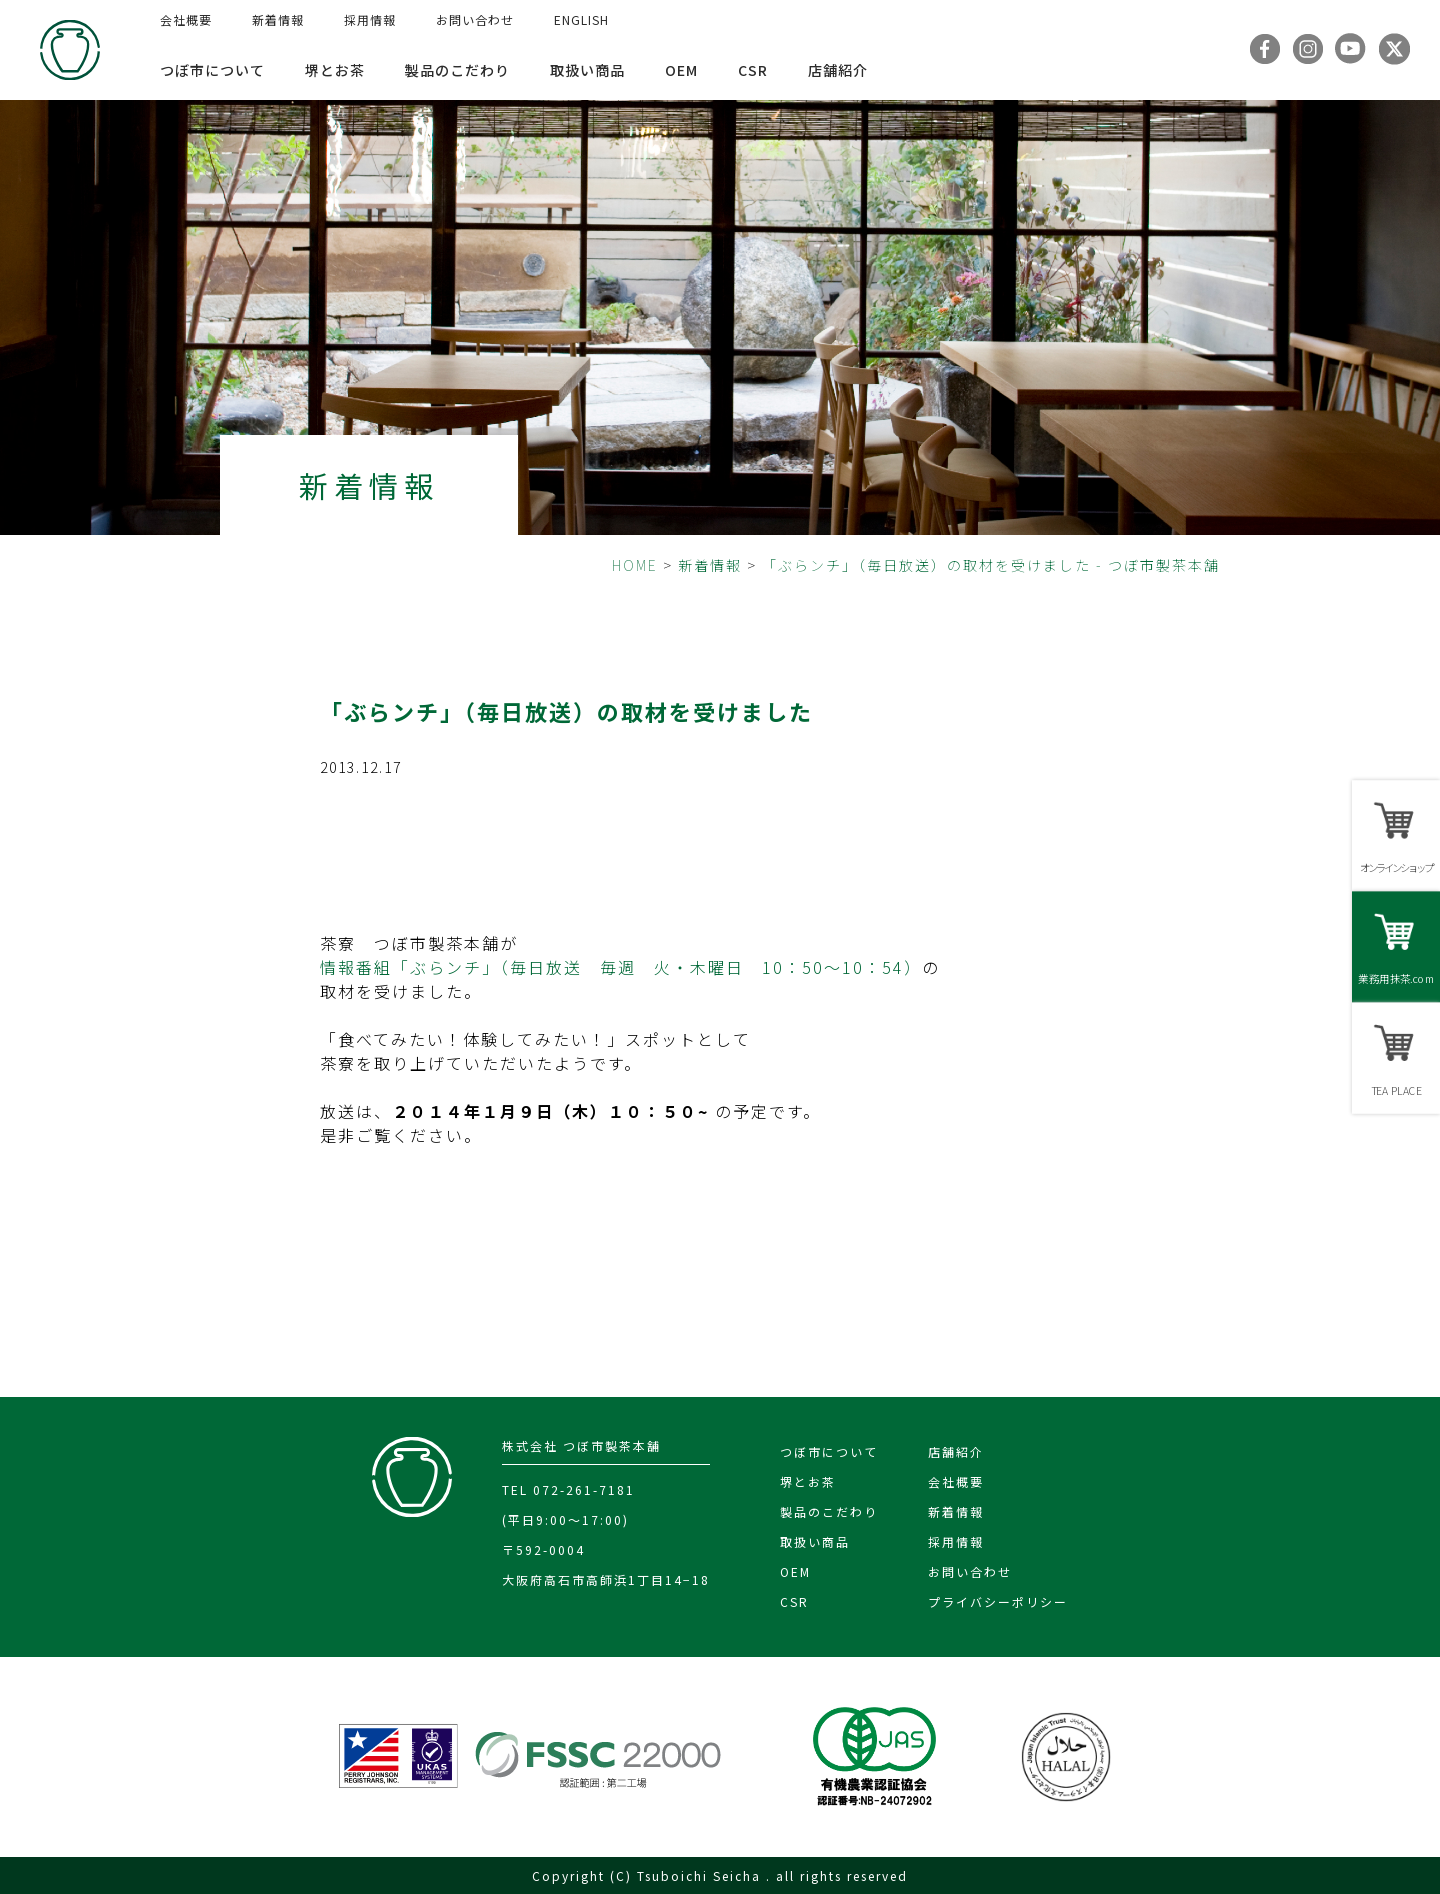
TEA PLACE (1396, 1090)
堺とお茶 (335, 70)
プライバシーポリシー (998, 1601)
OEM (681, 70)
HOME (635, 565)
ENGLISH (581, 19)
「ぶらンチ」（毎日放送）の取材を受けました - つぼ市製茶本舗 (991, 565)
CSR (753, 70)
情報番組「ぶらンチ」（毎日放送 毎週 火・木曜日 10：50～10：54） (621, 967)
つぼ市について (212, 70)
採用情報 (370, 19)
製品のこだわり (457, 70)
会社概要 (186, 19)
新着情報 (278, 19)
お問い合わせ (475, 19)
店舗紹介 (838, 70)
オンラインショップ (1396, 867)
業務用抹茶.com (1395, 978)
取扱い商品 (587, 70)
